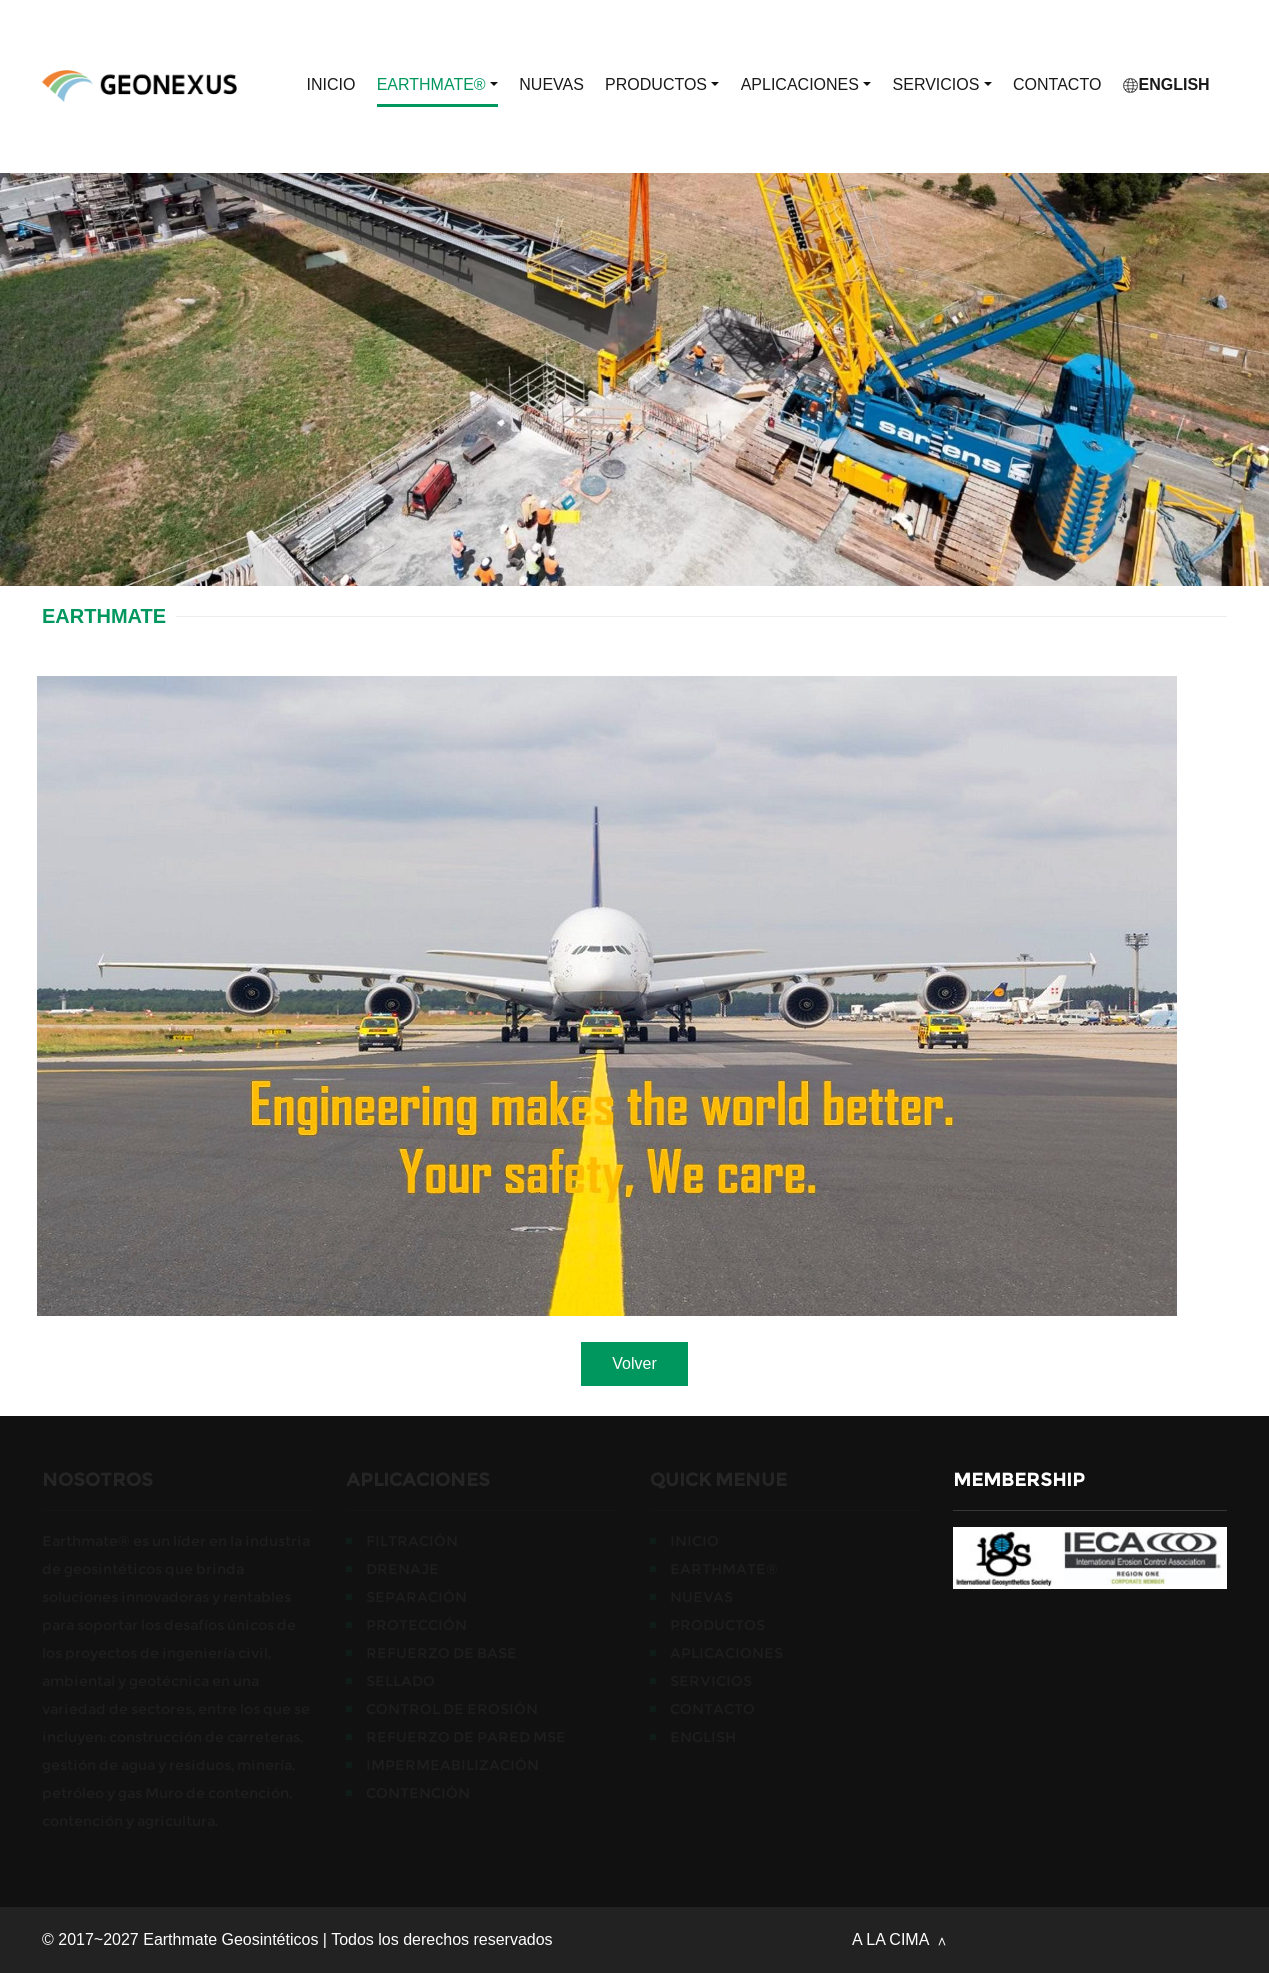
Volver (634, 1363)
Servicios (942, 85)
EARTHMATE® (437, 85)
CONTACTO (1057, 84)
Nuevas (551, 84)
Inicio (331, 84)
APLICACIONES (806, 85)
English (1166, 84)
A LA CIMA (892, 1939)
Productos (662, 85)
